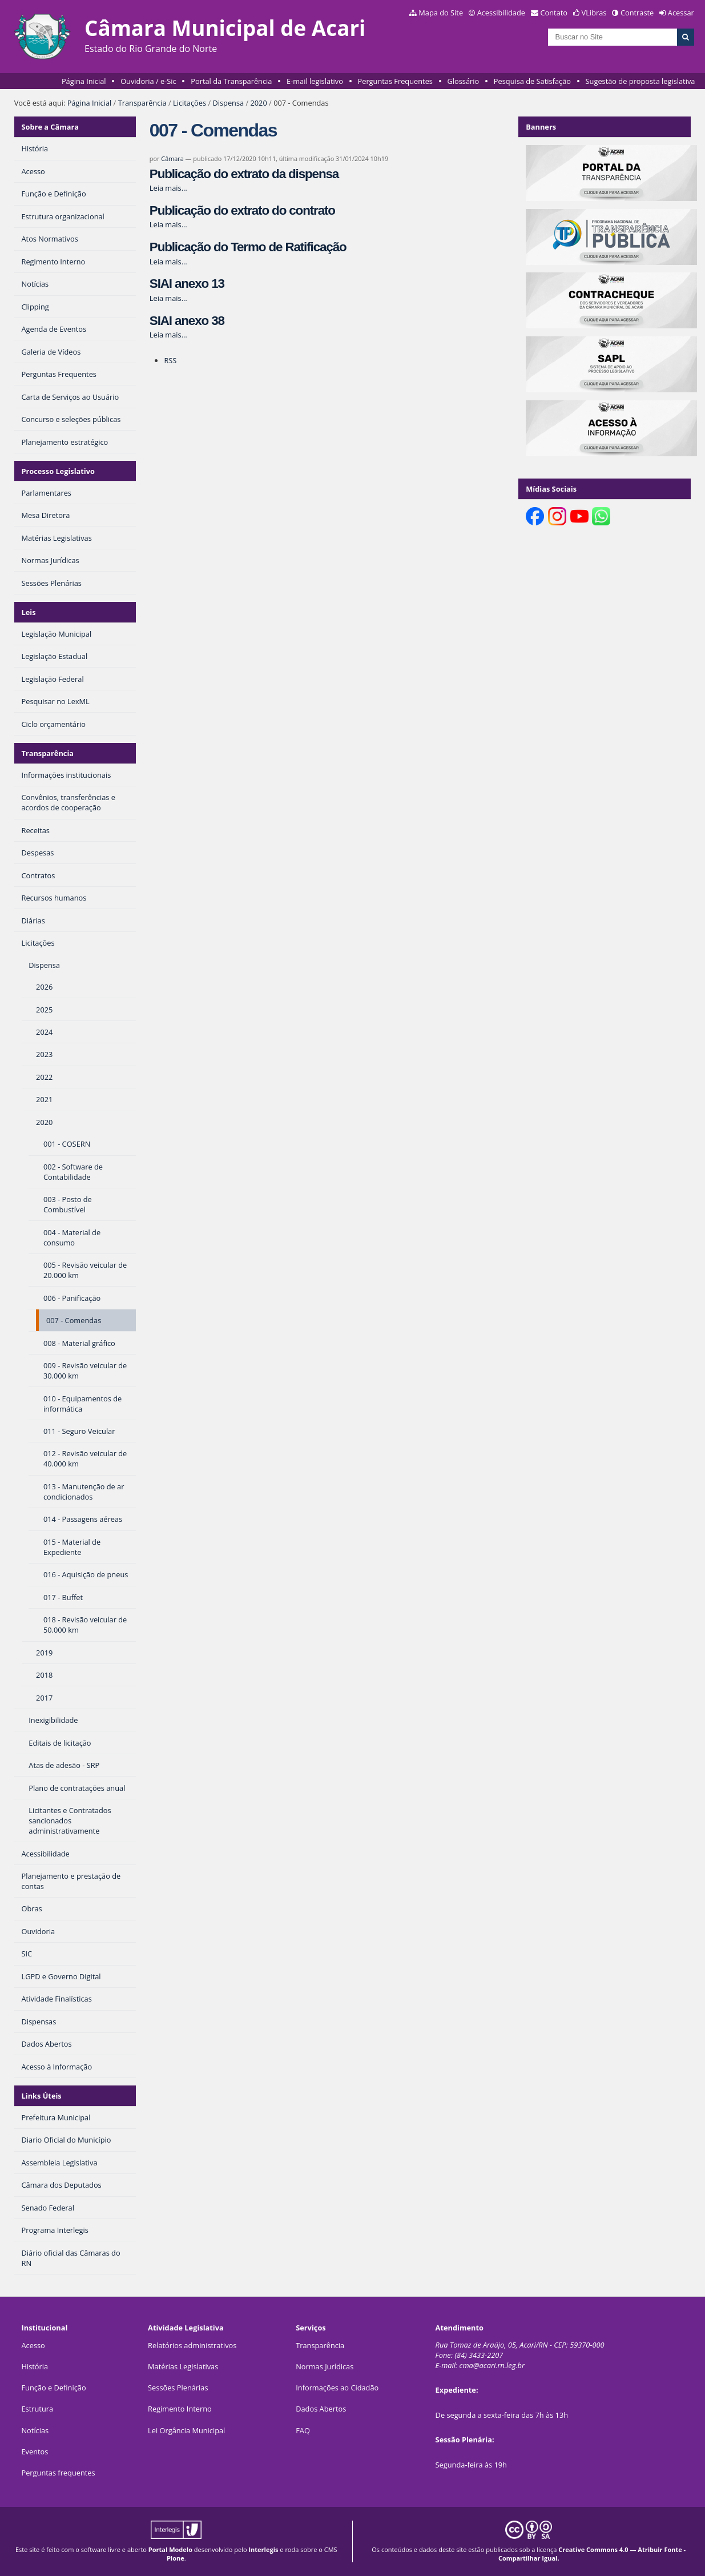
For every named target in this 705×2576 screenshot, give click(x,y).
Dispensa (228, 103)
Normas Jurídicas (324, 2366)
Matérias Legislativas (183, 2366)
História (34, 2366)
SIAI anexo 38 (187, 321)
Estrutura (37, 2409)
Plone (175, 2558)
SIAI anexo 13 (187, 283)
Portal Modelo (170, 2549)
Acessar (681, 12)
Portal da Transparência (231, 81)
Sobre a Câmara (50, 127)
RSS (170, 360)
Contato (554, 12)
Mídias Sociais (551, 489)
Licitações (189, 103)
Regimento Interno (180, 2409)
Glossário (464, 81)
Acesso (33, 2345)
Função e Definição (53, 2387)
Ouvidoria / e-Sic (148, 81)
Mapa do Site (440, 12)
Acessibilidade (501, 12)
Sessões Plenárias (178, 2387)
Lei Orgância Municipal (186, 2430)
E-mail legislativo (315, 81)
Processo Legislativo (58, 471)
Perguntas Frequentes (395, 81)
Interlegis (263, 2549)
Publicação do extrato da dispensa (244, 174)
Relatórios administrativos (192, 2345)
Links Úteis (42, 2096)
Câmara (172, 158)
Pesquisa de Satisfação (532, 81)
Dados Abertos (321, 2409)
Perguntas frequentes (58, 2473)
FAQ (303, 2430)
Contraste (637, 12)
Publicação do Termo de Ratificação (248, 247)
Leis (29, 612)
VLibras (594, 12)
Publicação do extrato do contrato (242, 210)
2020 (258, 103)
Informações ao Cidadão (337, 2387)
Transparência (142, 103)
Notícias (35, 2430)
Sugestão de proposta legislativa (640, 81)
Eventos (34, 2451)
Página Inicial (84, 81)
